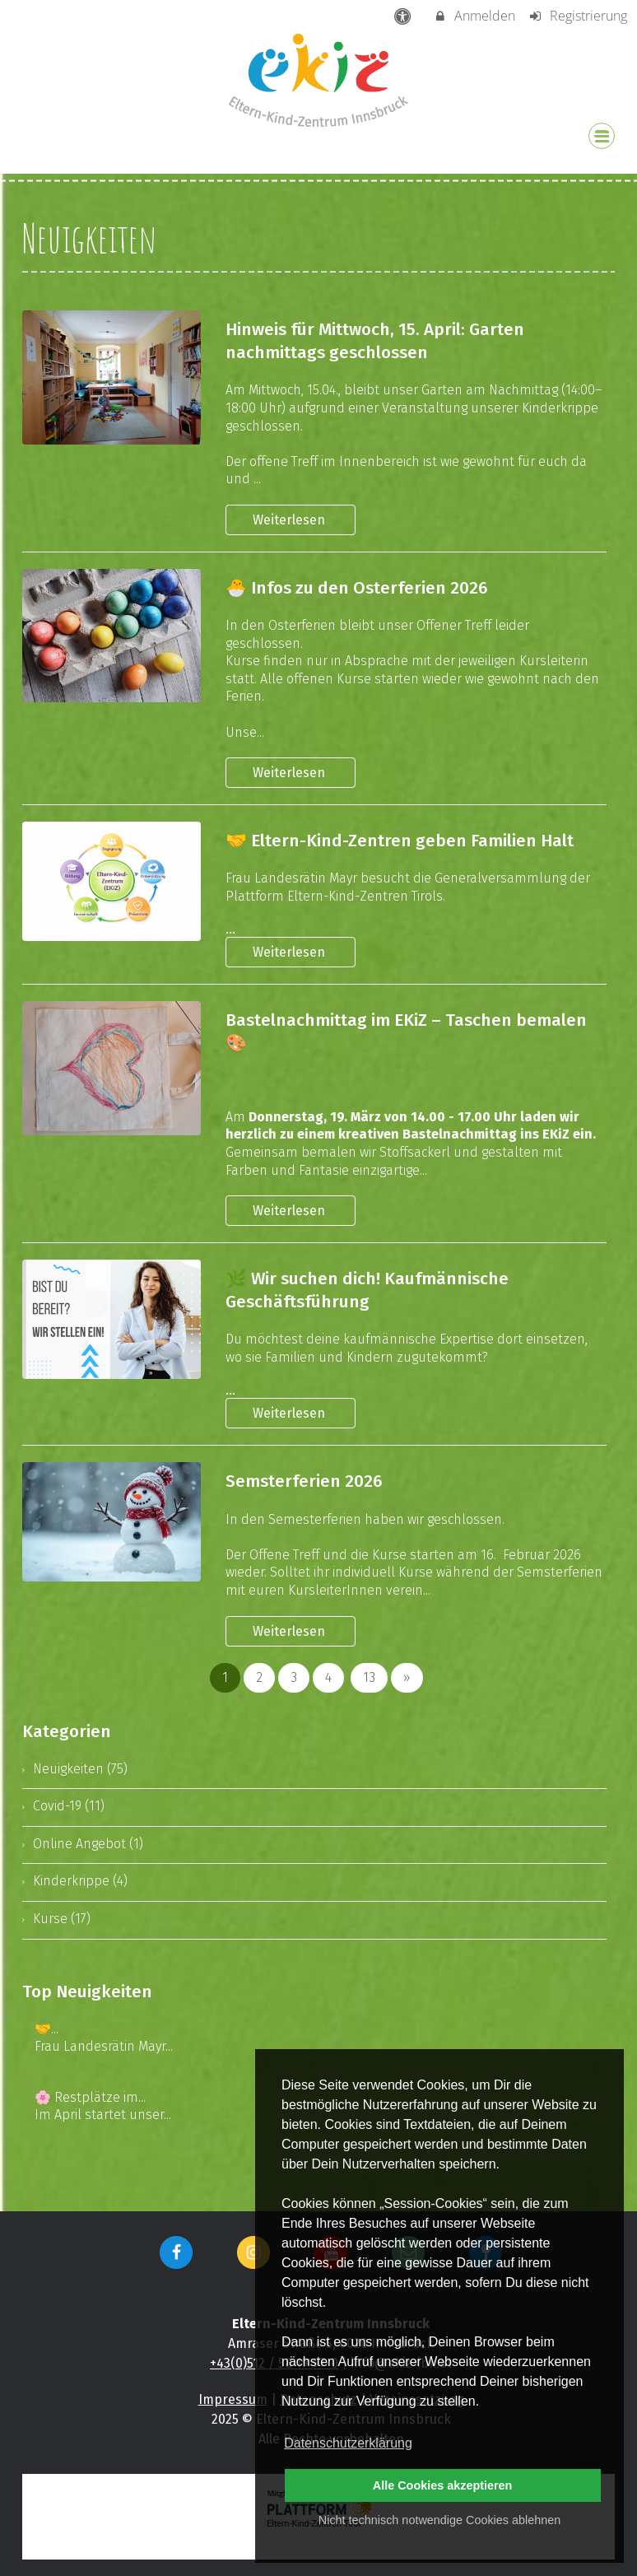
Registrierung (577, 16)
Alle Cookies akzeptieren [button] (443, 2485)
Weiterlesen (290, 520)
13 (369, 1677)
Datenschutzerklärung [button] (348, 2443)
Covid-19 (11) (69, 1806)
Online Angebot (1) (88, 1844)
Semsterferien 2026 (304, 1481)
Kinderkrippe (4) (80, 1881)
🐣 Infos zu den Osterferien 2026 (356, 588)
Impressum (232, 2399)
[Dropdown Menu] (601, 136)
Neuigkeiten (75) (80, 1769)
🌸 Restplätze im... (90, 2097)
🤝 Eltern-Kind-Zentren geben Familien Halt (400, 841)
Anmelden (474, 16)
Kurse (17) (62, 1918)
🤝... (46, 2029)
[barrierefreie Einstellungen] (404, 16)
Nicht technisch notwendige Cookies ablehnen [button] (439, 2520)
